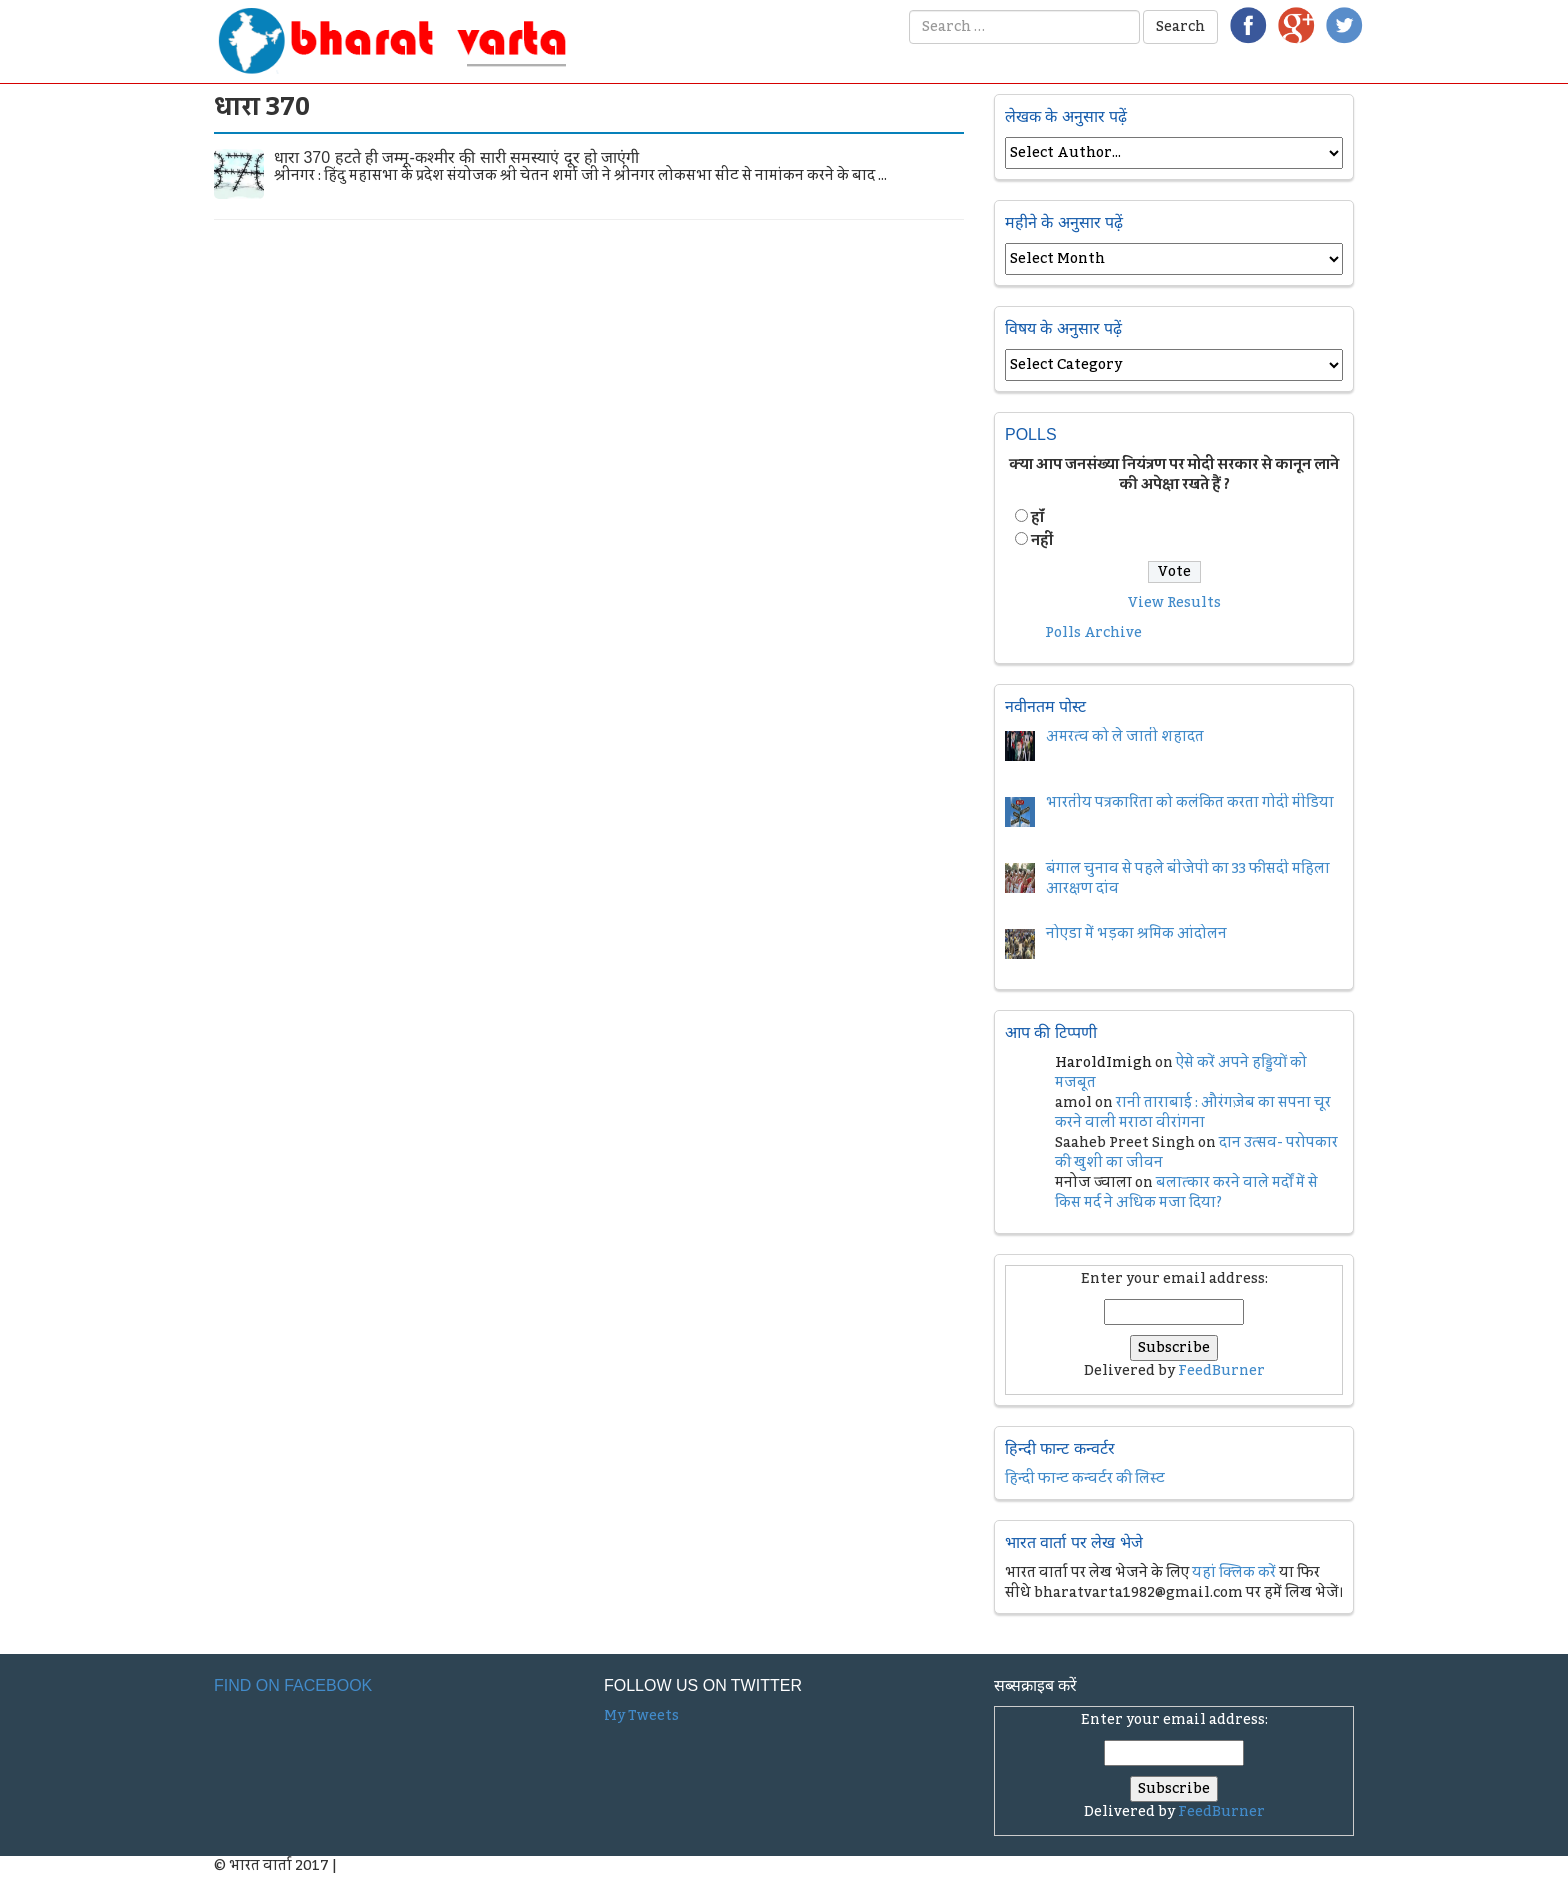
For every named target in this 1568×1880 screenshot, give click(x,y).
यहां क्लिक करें (1234, 1573)
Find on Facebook (293, 1685)
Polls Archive (1093, 633)
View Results (1174, 603)
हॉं (1037, 518)
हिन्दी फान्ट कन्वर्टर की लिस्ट (1085, 1479)
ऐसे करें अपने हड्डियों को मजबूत (1181, 1073)
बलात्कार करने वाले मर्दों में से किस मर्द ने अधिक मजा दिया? (1186, 1193)
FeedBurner (1221, 1371)
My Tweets (641, 1716)
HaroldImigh (1103, 1063)
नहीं (1042, 541)
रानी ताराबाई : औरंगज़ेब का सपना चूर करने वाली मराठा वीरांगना (1193, 1113)
